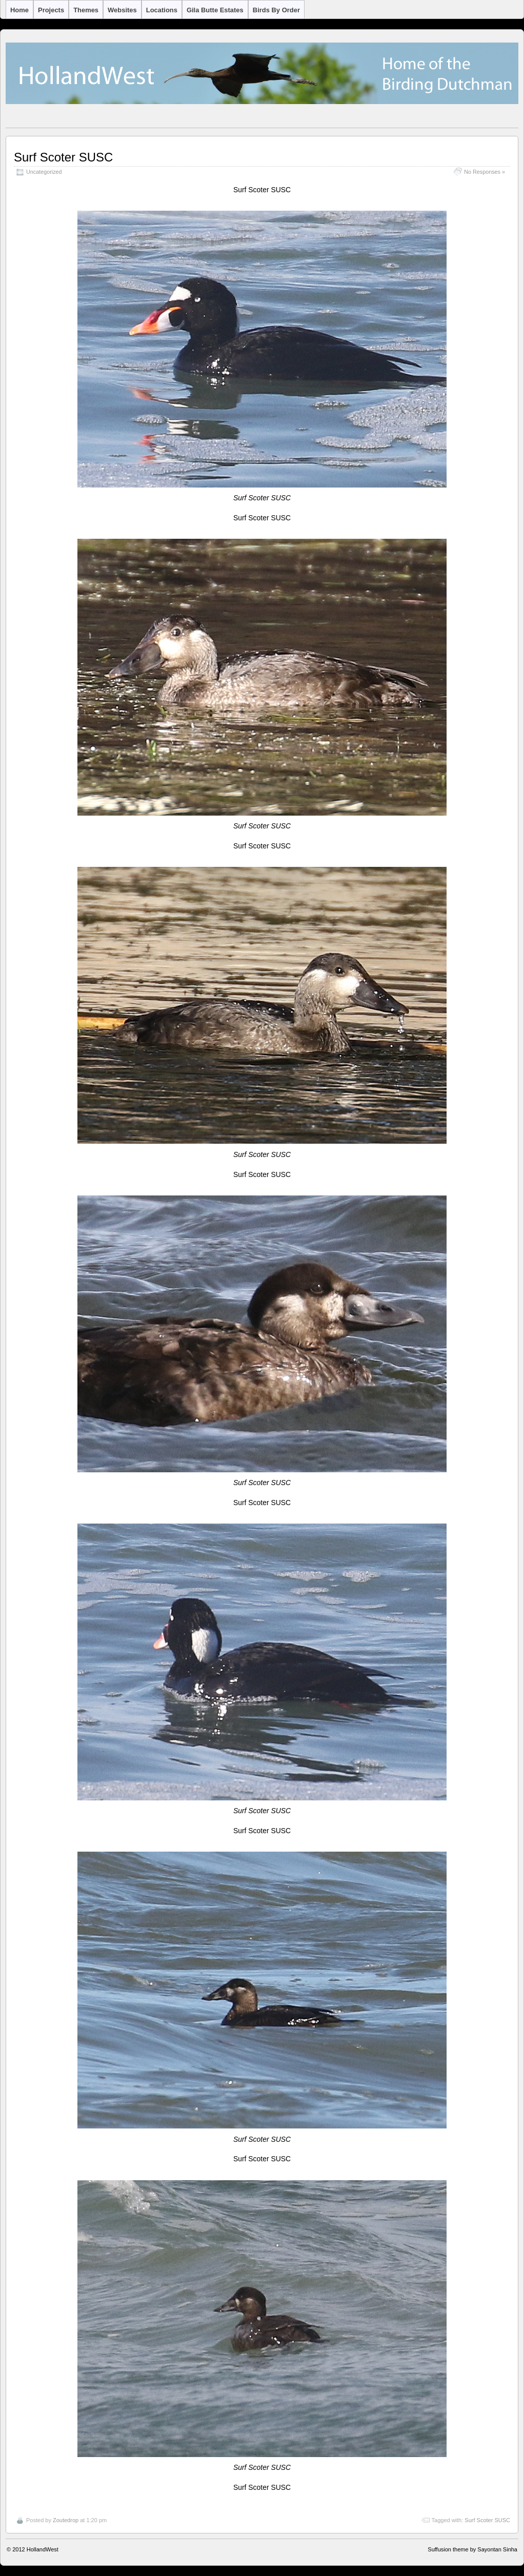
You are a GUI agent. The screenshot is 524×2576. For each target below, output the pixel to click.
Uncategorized (44, 172)
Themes (85, 10)
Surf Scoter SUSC (63, 157)
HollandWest (42, 2549)
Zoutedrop (65, 2520)
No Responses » (484, 172)
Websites (122, 10)
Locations (161, 10)
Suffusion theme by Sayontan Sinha (472, 2549)
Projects (51, 10)
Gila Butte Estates (215, 10)
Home (19, 10)
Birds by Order (276, 10)
